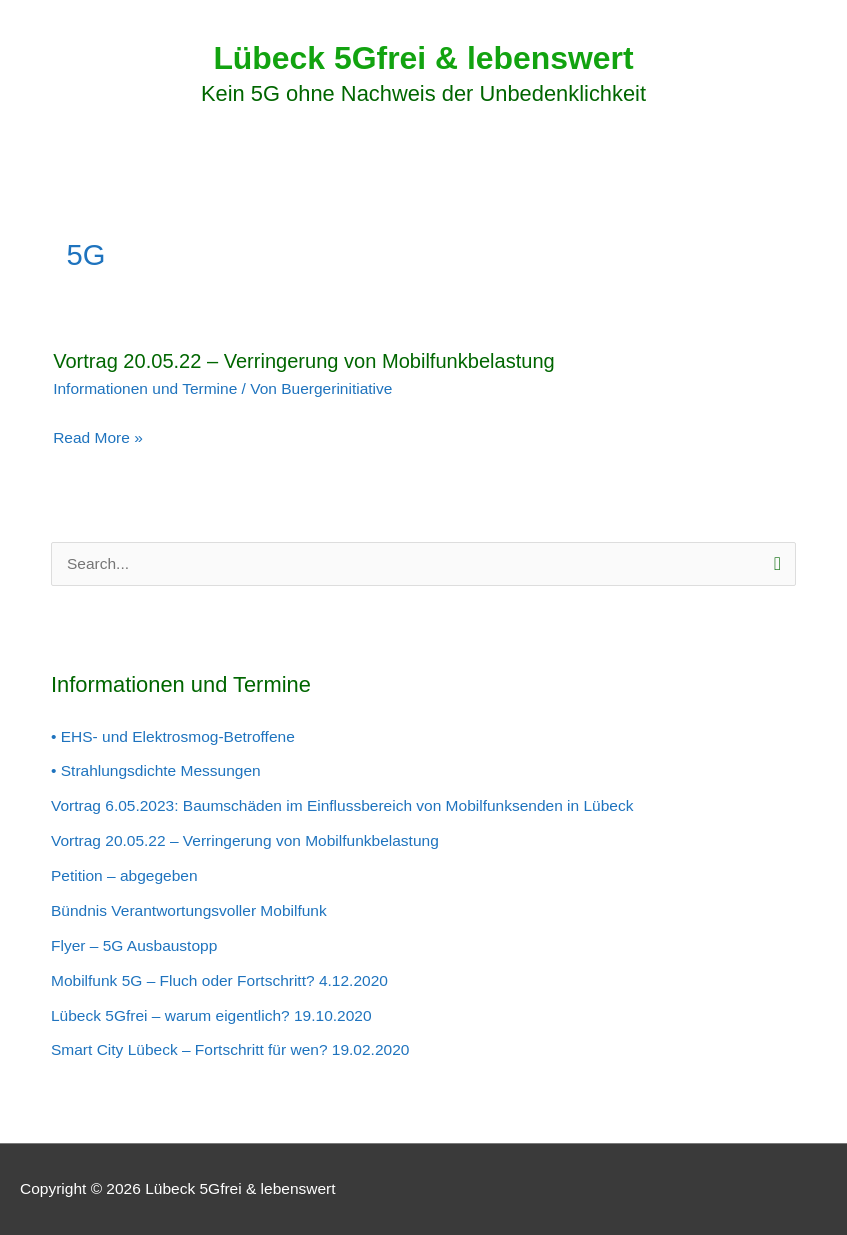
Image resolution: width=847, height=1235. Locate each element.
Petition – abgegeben (124, 875)
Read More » (98, 438)
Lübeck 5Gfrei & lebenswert (423, 58)
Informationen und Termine (145, 388)
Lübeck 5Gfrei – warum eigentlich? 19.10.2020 (211, 1015)
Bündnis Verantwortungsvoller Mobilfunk (189, 910)
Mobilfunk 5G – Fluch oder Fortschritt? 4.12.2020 (219, 980)
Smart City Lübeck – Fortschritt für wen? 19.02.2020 (230, 1049)
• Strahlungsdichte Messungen (156, 770)
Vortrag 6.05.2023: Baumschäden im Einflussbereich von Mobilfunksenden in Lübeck (342, 805)
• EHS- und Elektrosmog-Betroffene (173, 736)
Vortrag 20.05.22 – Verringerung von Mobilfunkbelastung (304, 361)
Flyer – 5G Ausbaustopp (134, 945)
